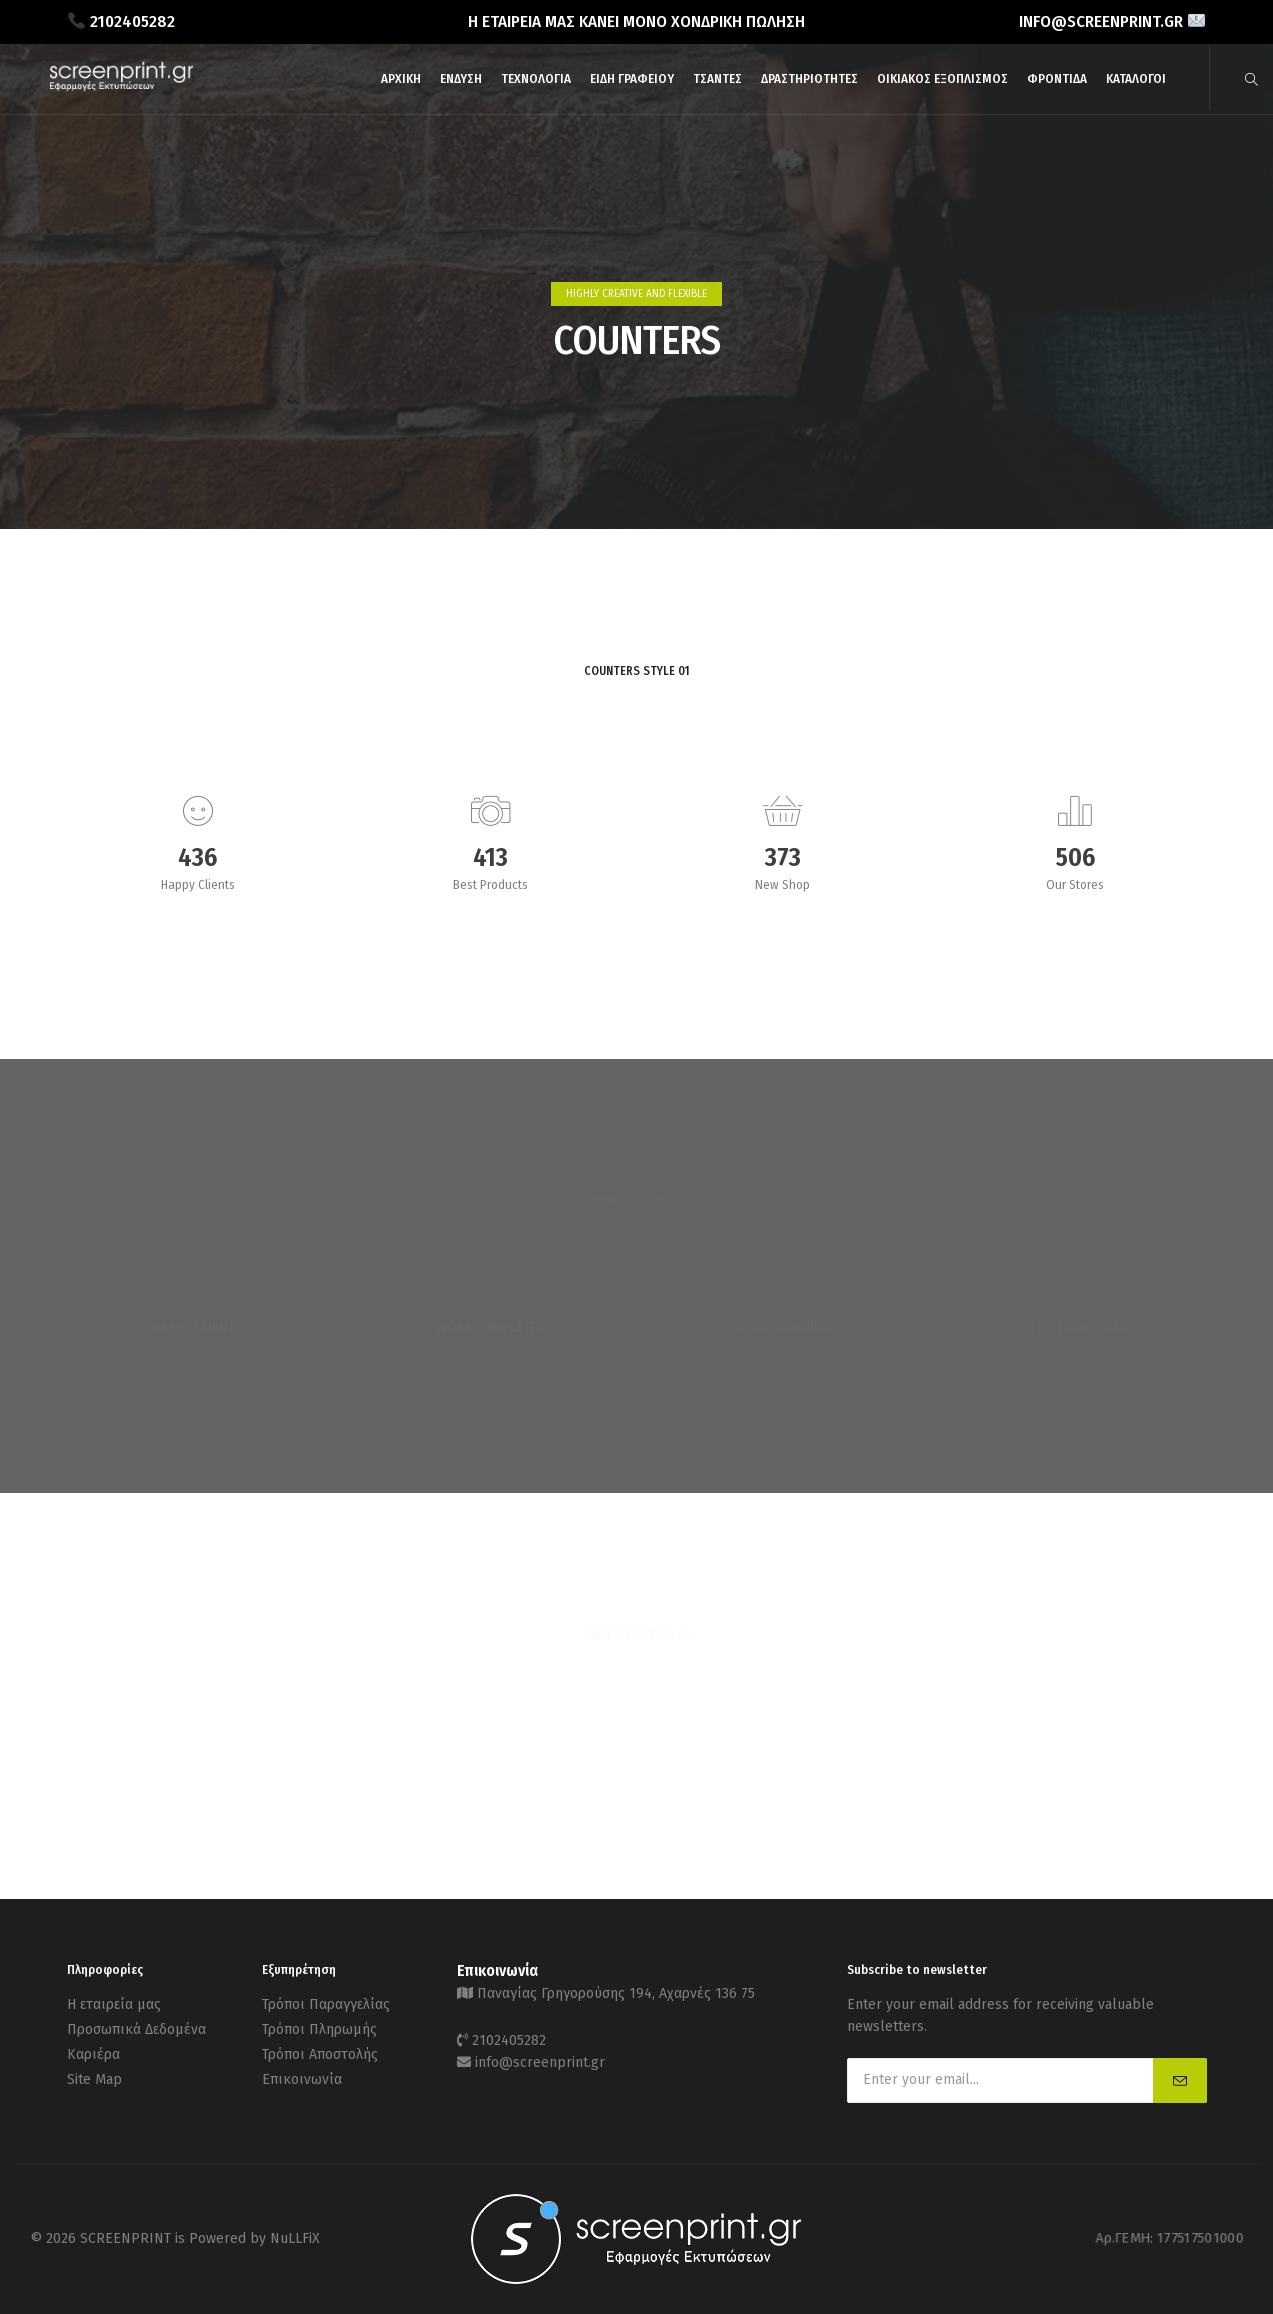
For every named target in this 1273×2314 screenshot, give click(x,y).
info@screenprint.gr (540, 2062)
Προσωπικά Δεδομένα (136, 2029)
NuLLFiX (295, 2238)
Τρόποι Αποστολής (320, 2054)
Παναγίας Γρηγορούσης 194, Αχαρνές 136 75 (616, 1993)
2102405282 (509, 2040)
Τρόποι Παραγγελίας (326, 2004)
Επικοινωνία (302, 2079)
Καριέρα (93, 2054)
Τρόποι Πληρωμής (319, 2029)
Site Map (94, 2079)
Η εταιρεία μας (114, 2004)
